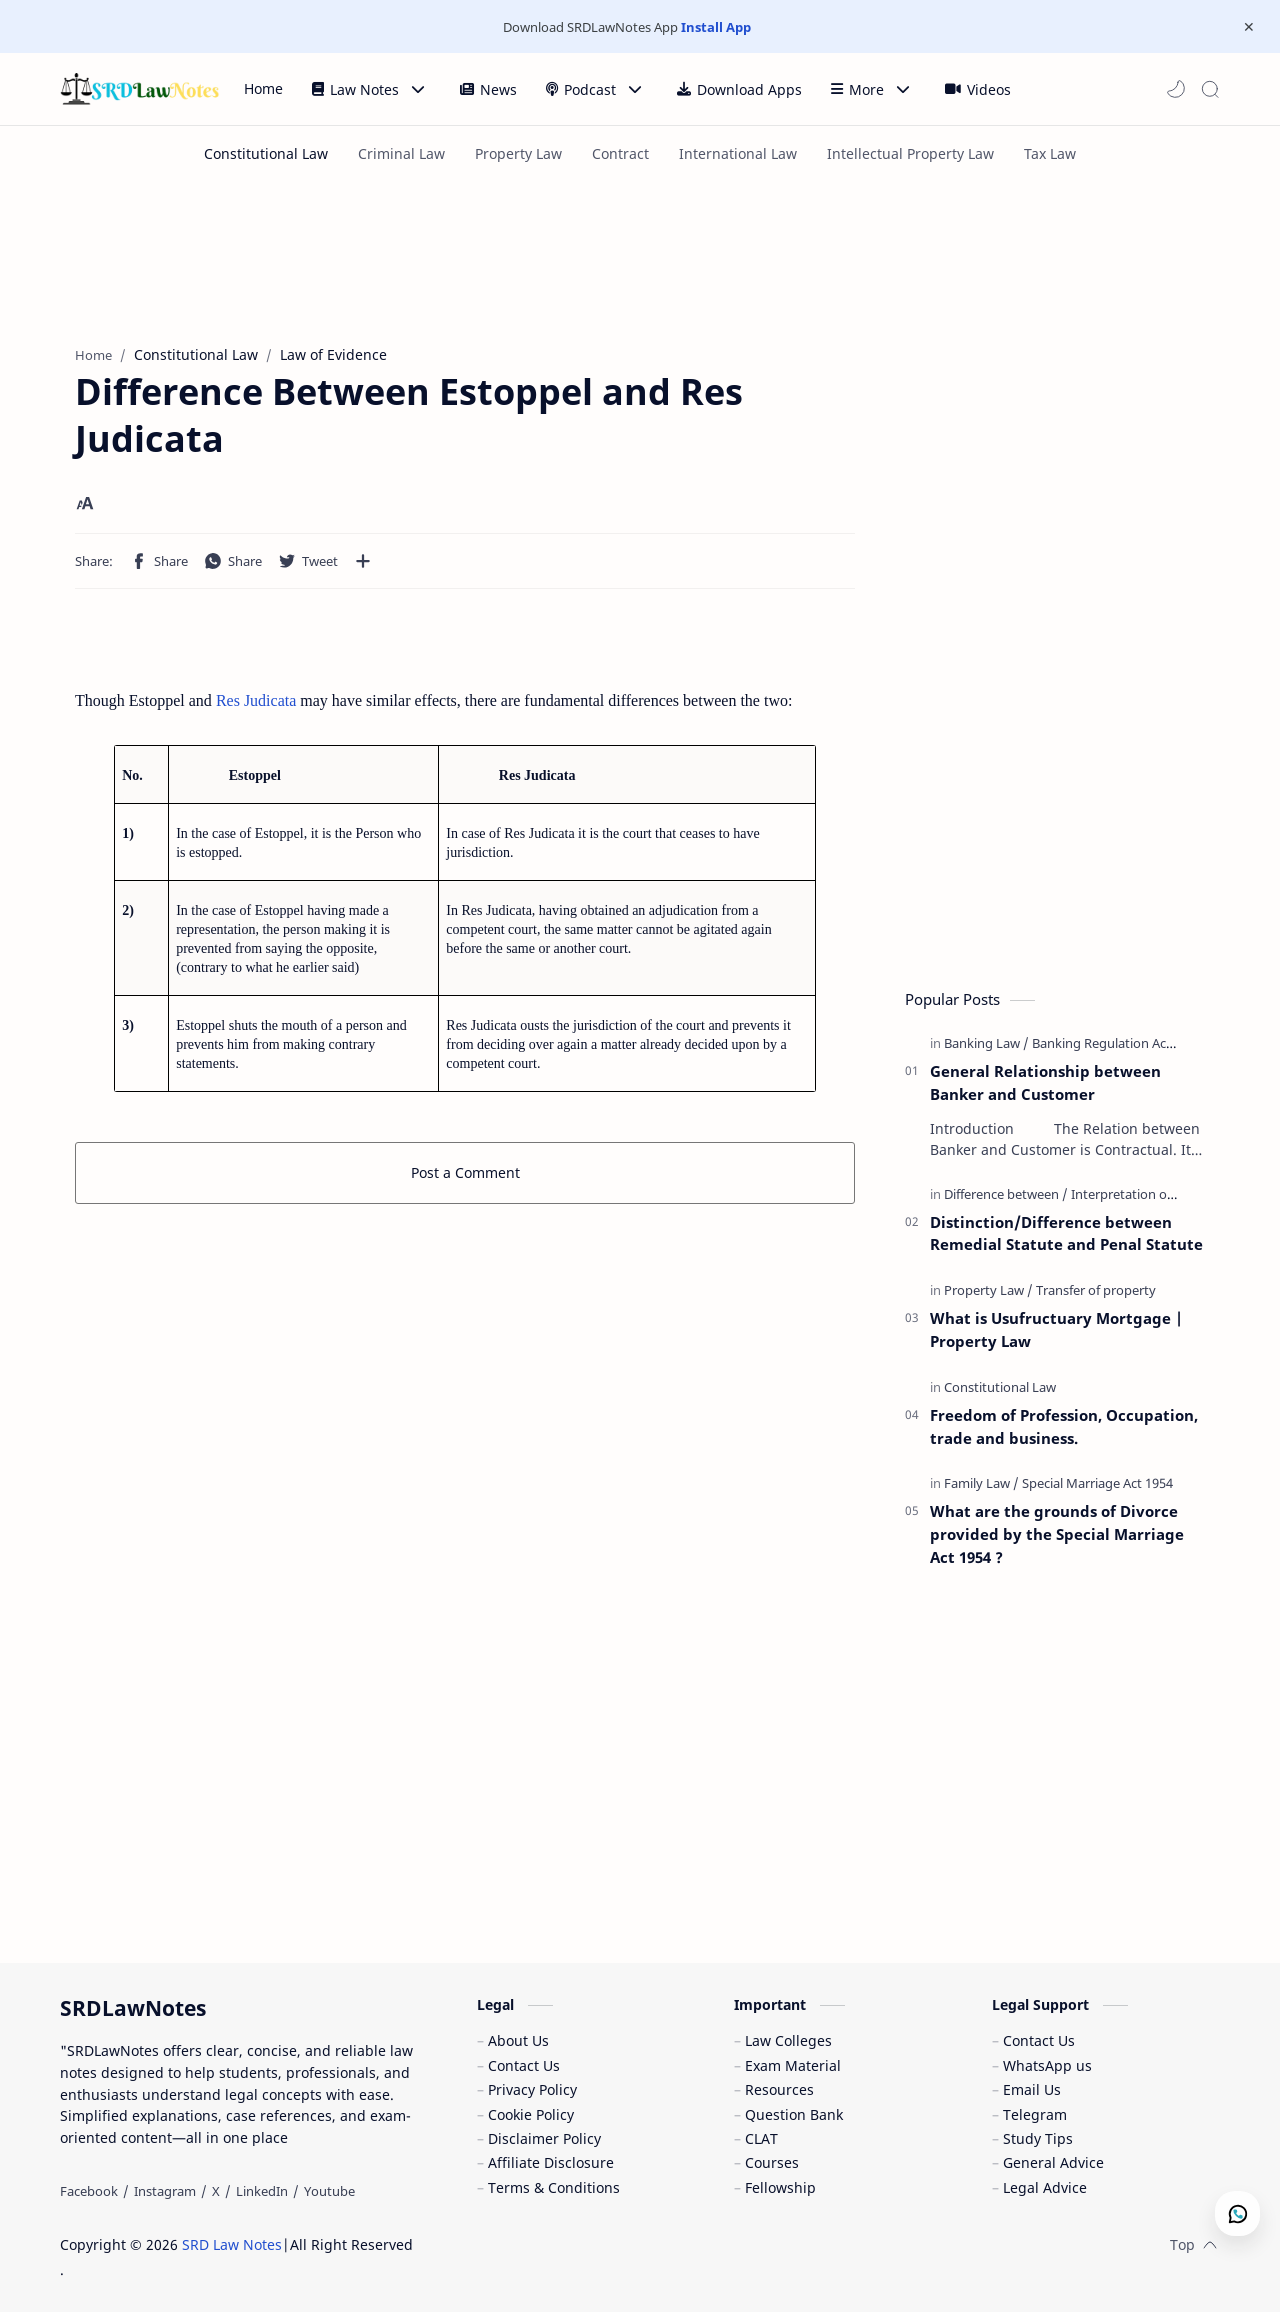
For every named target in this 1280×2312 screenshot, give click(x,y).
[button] (1176, 89)
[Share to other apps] (363, 561)
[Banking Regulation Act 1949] (1117, 1043)
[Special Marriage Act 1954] (1097, 1483)
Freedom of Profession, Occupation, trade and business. (1064, 1426)
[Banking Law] (986, 1043)
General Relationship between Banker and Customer (1045, 1082)
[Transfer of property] (1096, 1290)
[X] (216, 2191)
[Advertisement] (545, 256)
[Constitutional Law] (266, 153)
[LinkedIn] (262, 2191)
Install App (716, 27)
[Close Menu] (1249, 27)
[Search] (1210, 89)
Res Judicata (254, 700)
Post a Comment (465, 1172)
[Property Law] (988, 1290)
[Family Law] (981, 1483)
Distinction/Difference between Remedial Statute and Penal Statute (1066, 1233)
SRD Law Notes (232, 2244)
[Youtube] (329, 2191)
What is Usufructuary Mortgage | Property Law (1056, 1329)
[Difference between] (1006, 1194)
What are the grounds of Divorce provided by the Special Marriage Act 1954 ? (1057, 1534)
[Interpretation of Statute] (1144, 1194)
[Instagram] (165, 2191)
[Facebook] (89, 2191)
